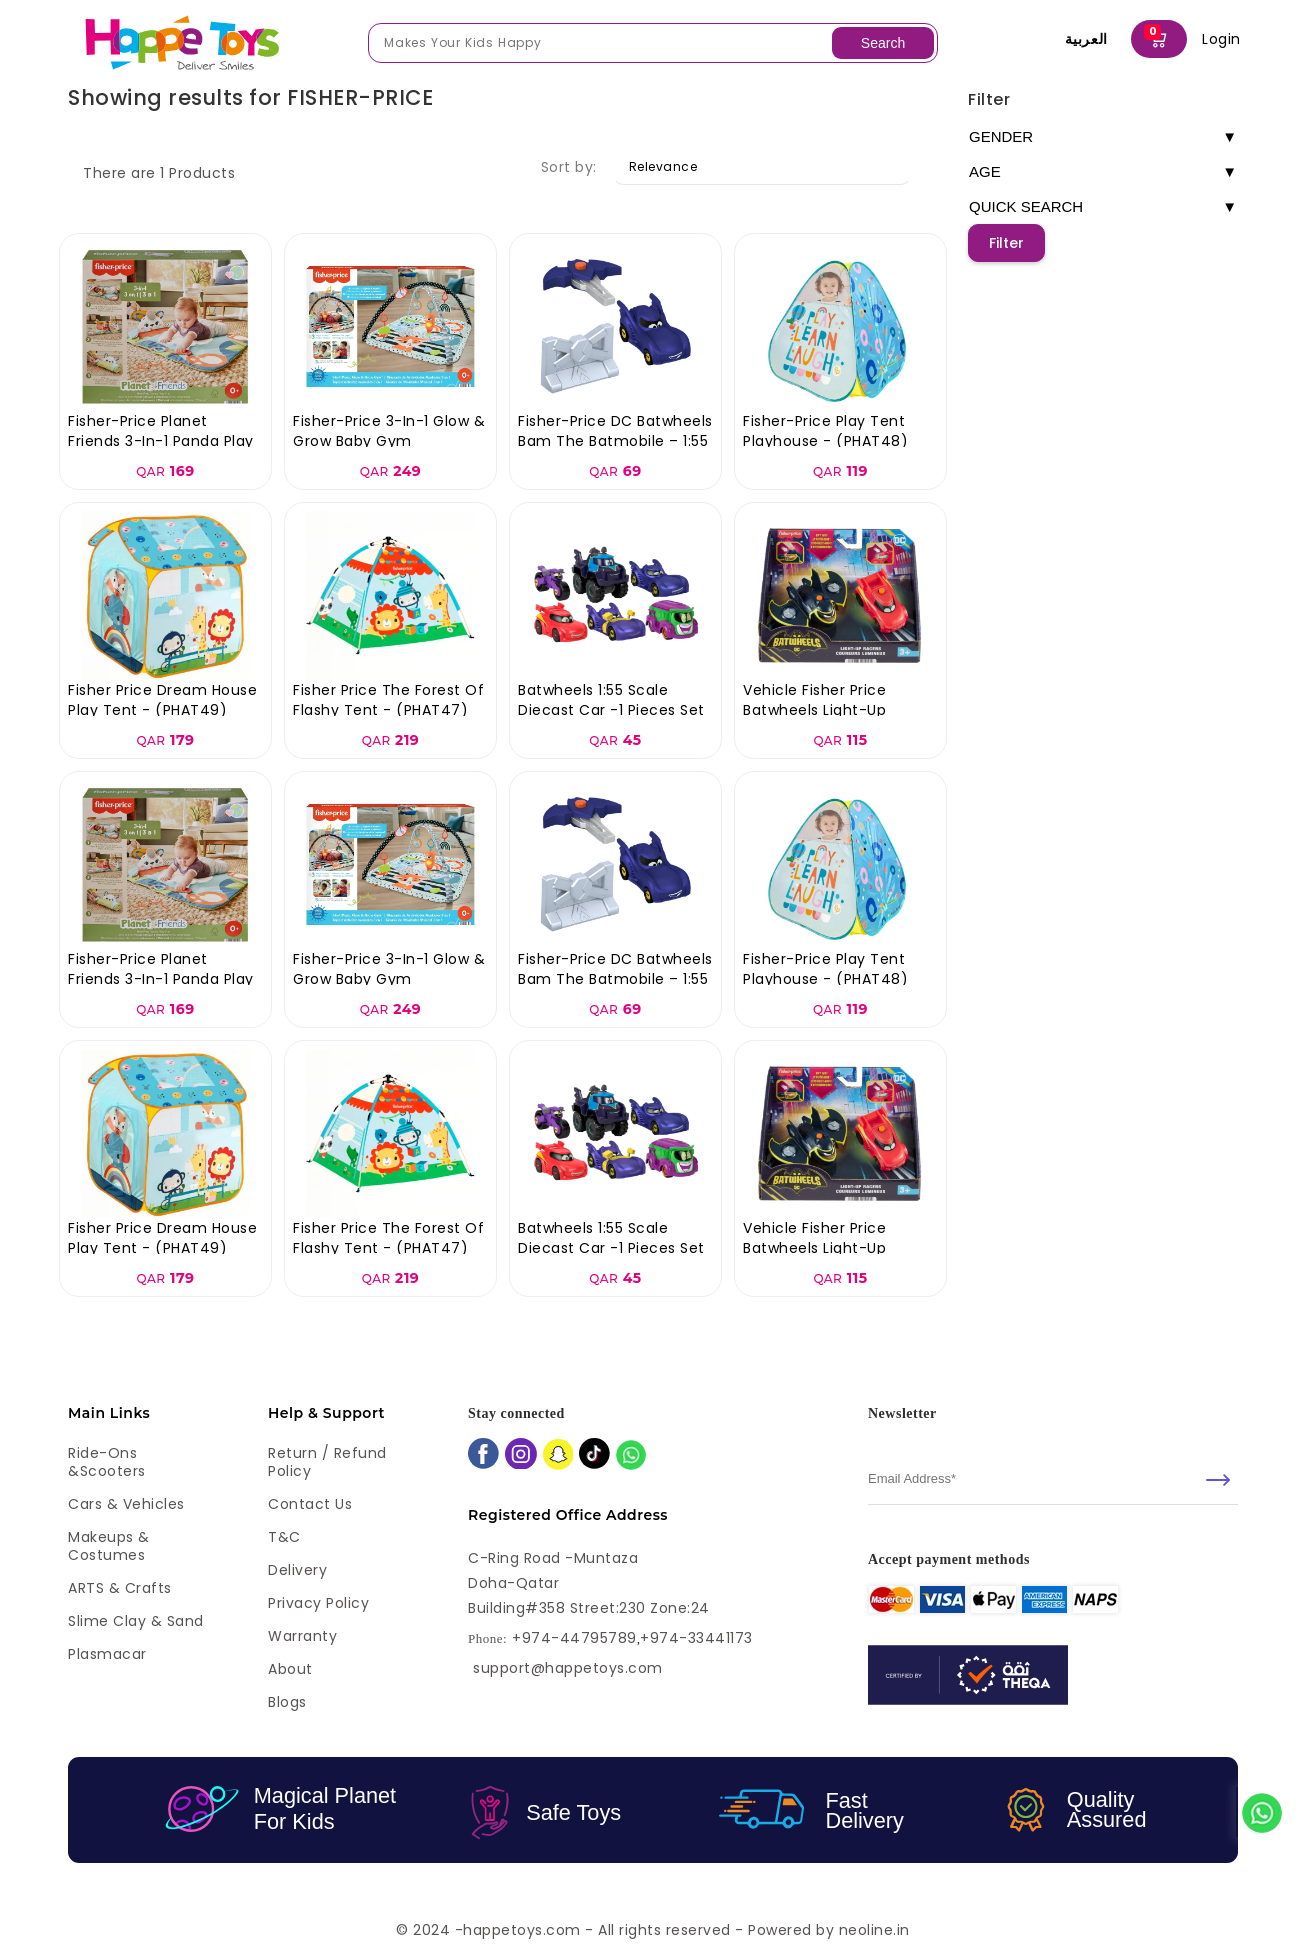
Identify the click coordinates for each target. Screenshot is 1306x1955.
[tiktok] (594, 1455)
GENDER (1103, 137)
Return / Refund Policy (327, 1462)
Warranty (302, 1636)
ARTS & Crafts (120, 1588)
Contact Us (310, 1504)
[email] (1053, 1479)
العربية (1086, 39)
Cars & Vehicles (126, 1504)
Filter (989, 99)
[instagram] (521, 1456)
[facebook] (483, 1455)
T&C (284, 1537)
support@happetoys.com (568, 1668)
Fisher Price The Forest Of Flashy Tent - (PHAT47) (388, 700)
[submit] (1218, 1480)
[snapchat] (558, 1456)
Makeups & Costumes (109, 1546)
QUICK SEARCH (1103, 207)
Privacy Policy (318, 1603)
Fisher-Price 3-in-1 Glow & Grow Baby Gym (389, 431)
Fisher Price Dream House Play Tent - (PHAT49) (162, 700)
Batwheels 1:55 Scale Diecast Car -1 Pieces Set (611, 700)
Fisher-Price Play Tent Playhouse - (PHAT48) (825, 431)
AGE (1103, 172)
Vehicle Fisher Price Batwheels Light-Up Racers (814, 710)
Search (883, 43)
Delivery (297, 1570)
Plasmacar (107, 1654)
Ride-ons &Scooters (107, 1462)
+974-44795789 (574, 1638)
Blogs (287, 1702)
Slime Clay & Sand (136, 1621)
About (290, 1669)
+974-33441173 (696, 1638)
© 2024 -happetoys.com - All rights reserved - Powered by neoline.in (653, 1930)
